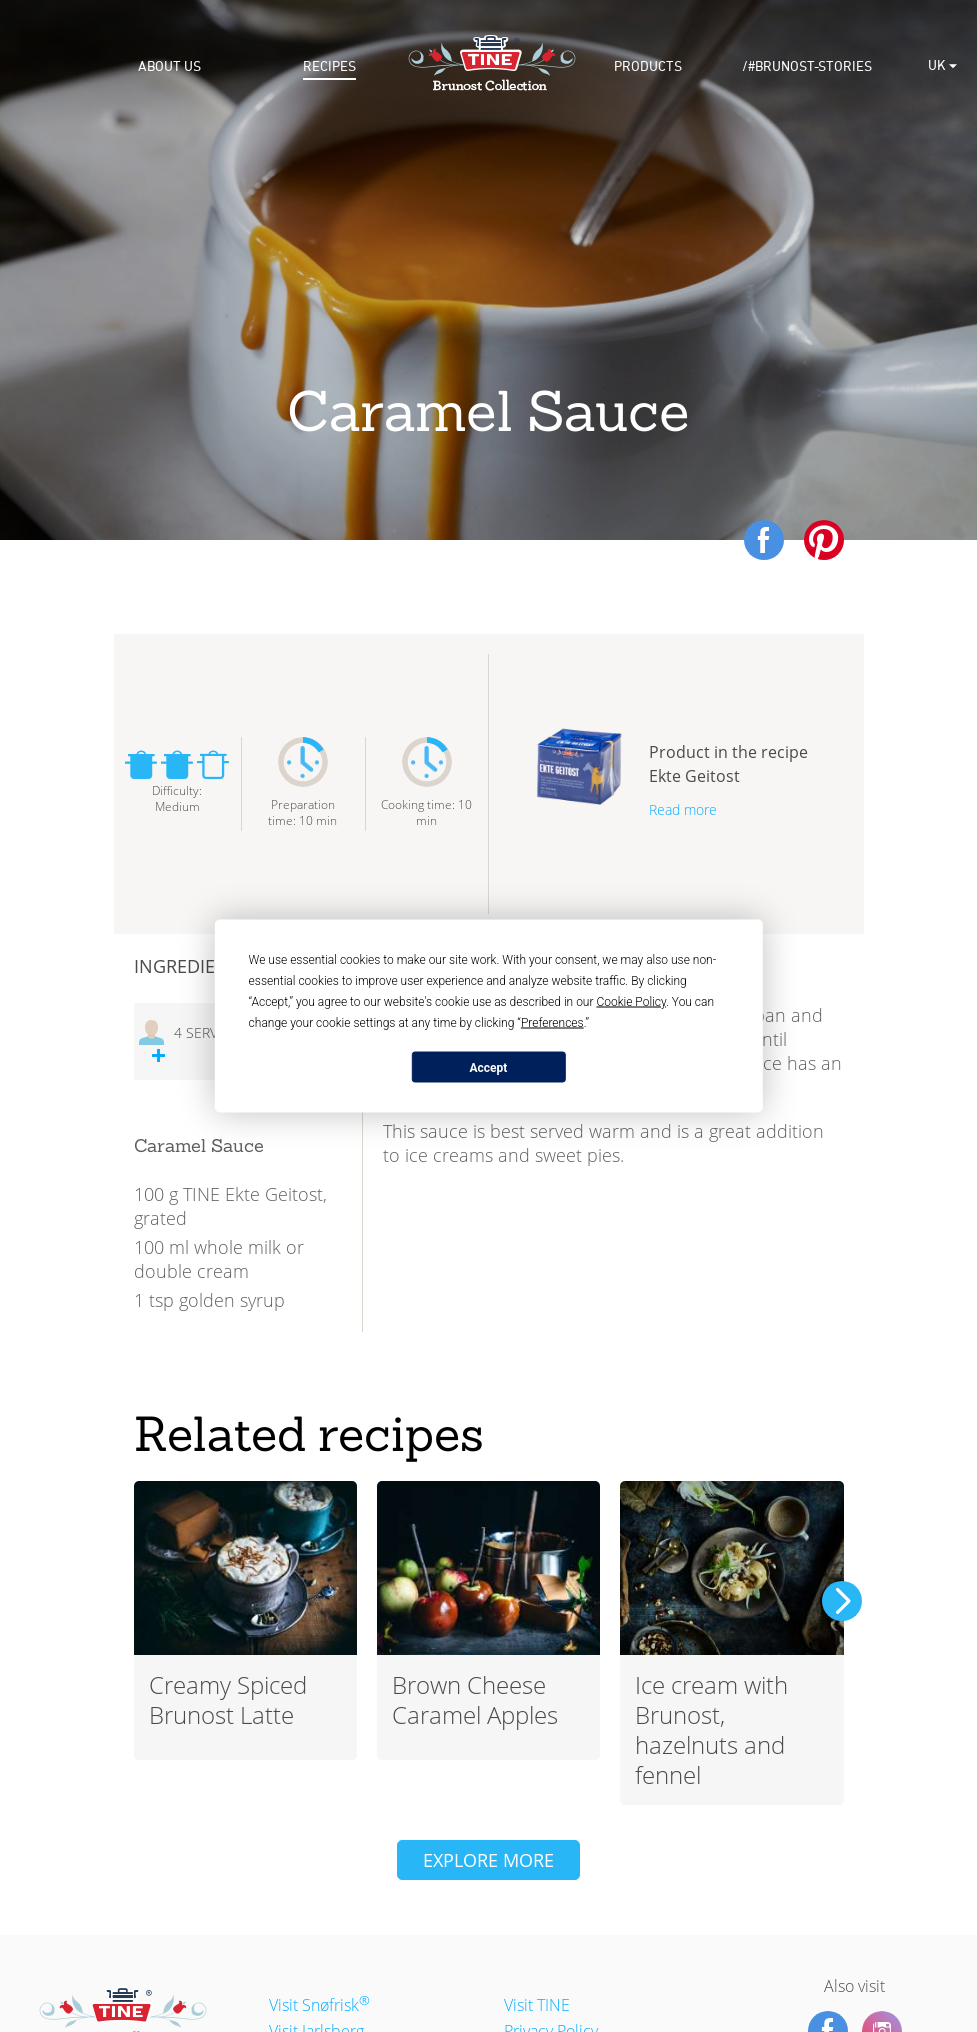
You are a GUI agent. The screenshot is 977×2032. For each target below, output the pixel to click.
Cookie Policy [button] (631, 1002)
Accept (489, 1067)
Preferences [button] (552, 1023)
